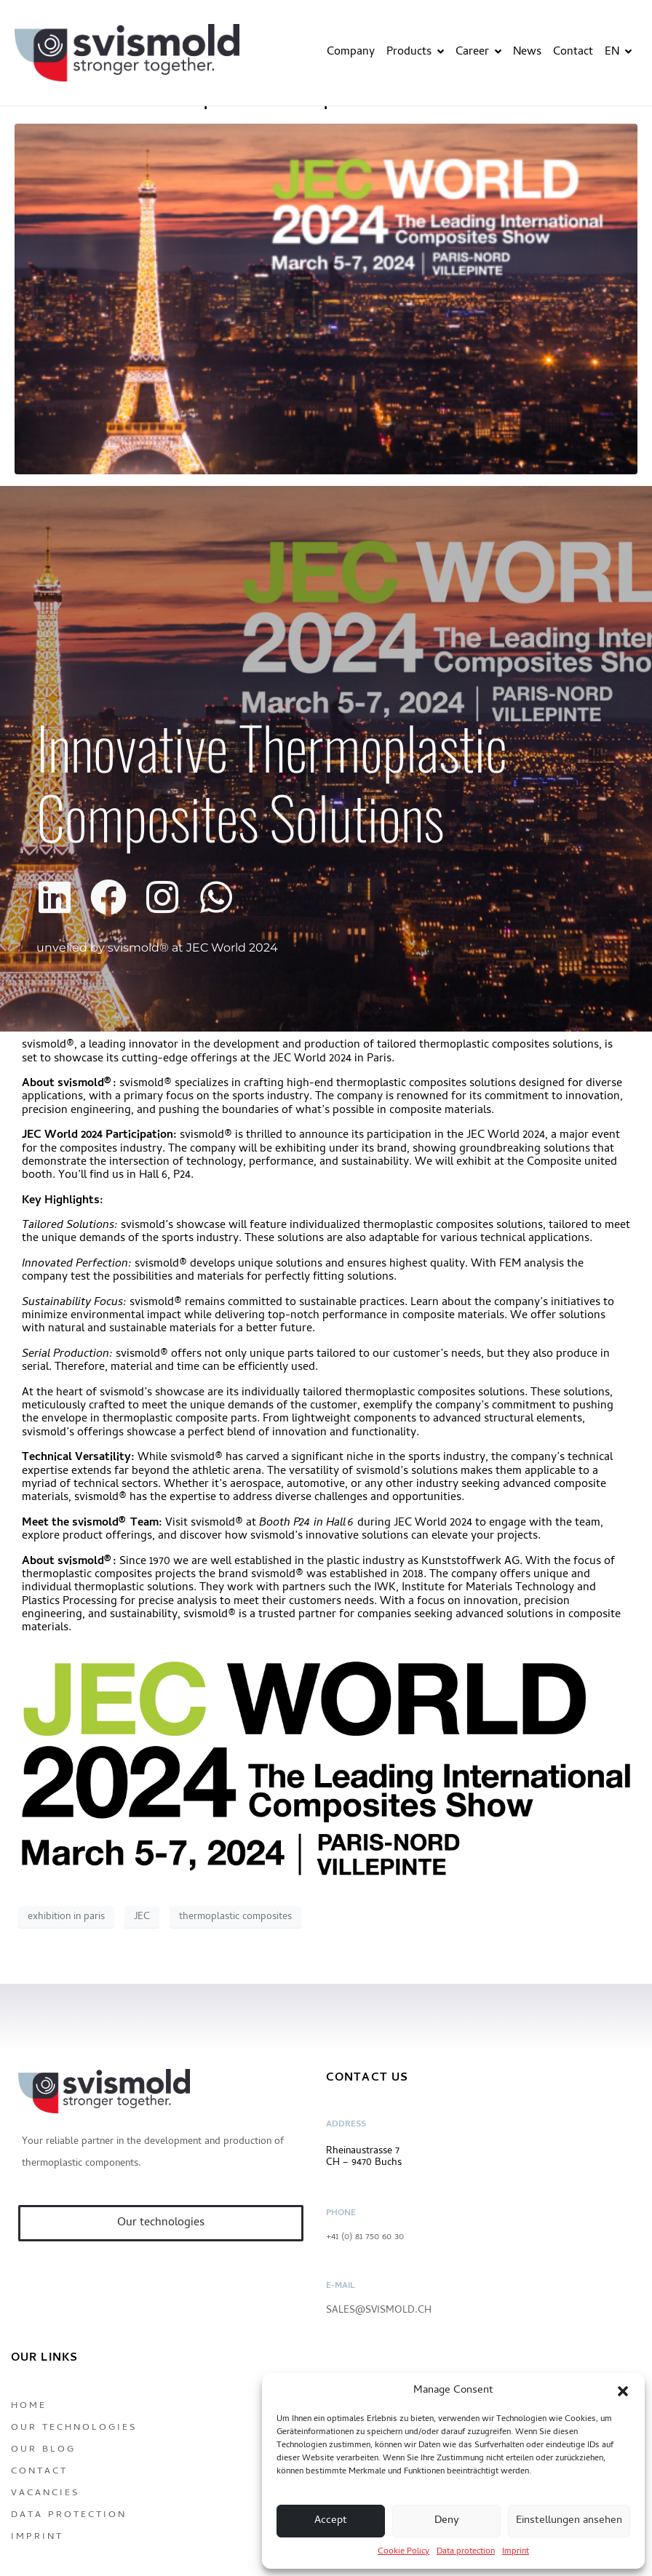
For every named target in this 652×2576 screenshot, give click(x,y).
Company (351, 52)
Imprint (515, 2552)
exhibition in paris (66, 1917)
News (527, 52)
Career (478, 52)
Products (415, 52)
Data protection (466, 2552)
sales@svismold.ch (379, 2310)
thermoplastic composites (235, 1917)
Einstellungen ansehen (569, 2520)
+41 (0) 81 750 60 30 (365, 2236)
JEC (142, 1917)
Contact (573, 52)
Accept (330, 2520)
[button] (623, 2391)
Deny (446, 2520)
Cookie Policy (403, 2552)
